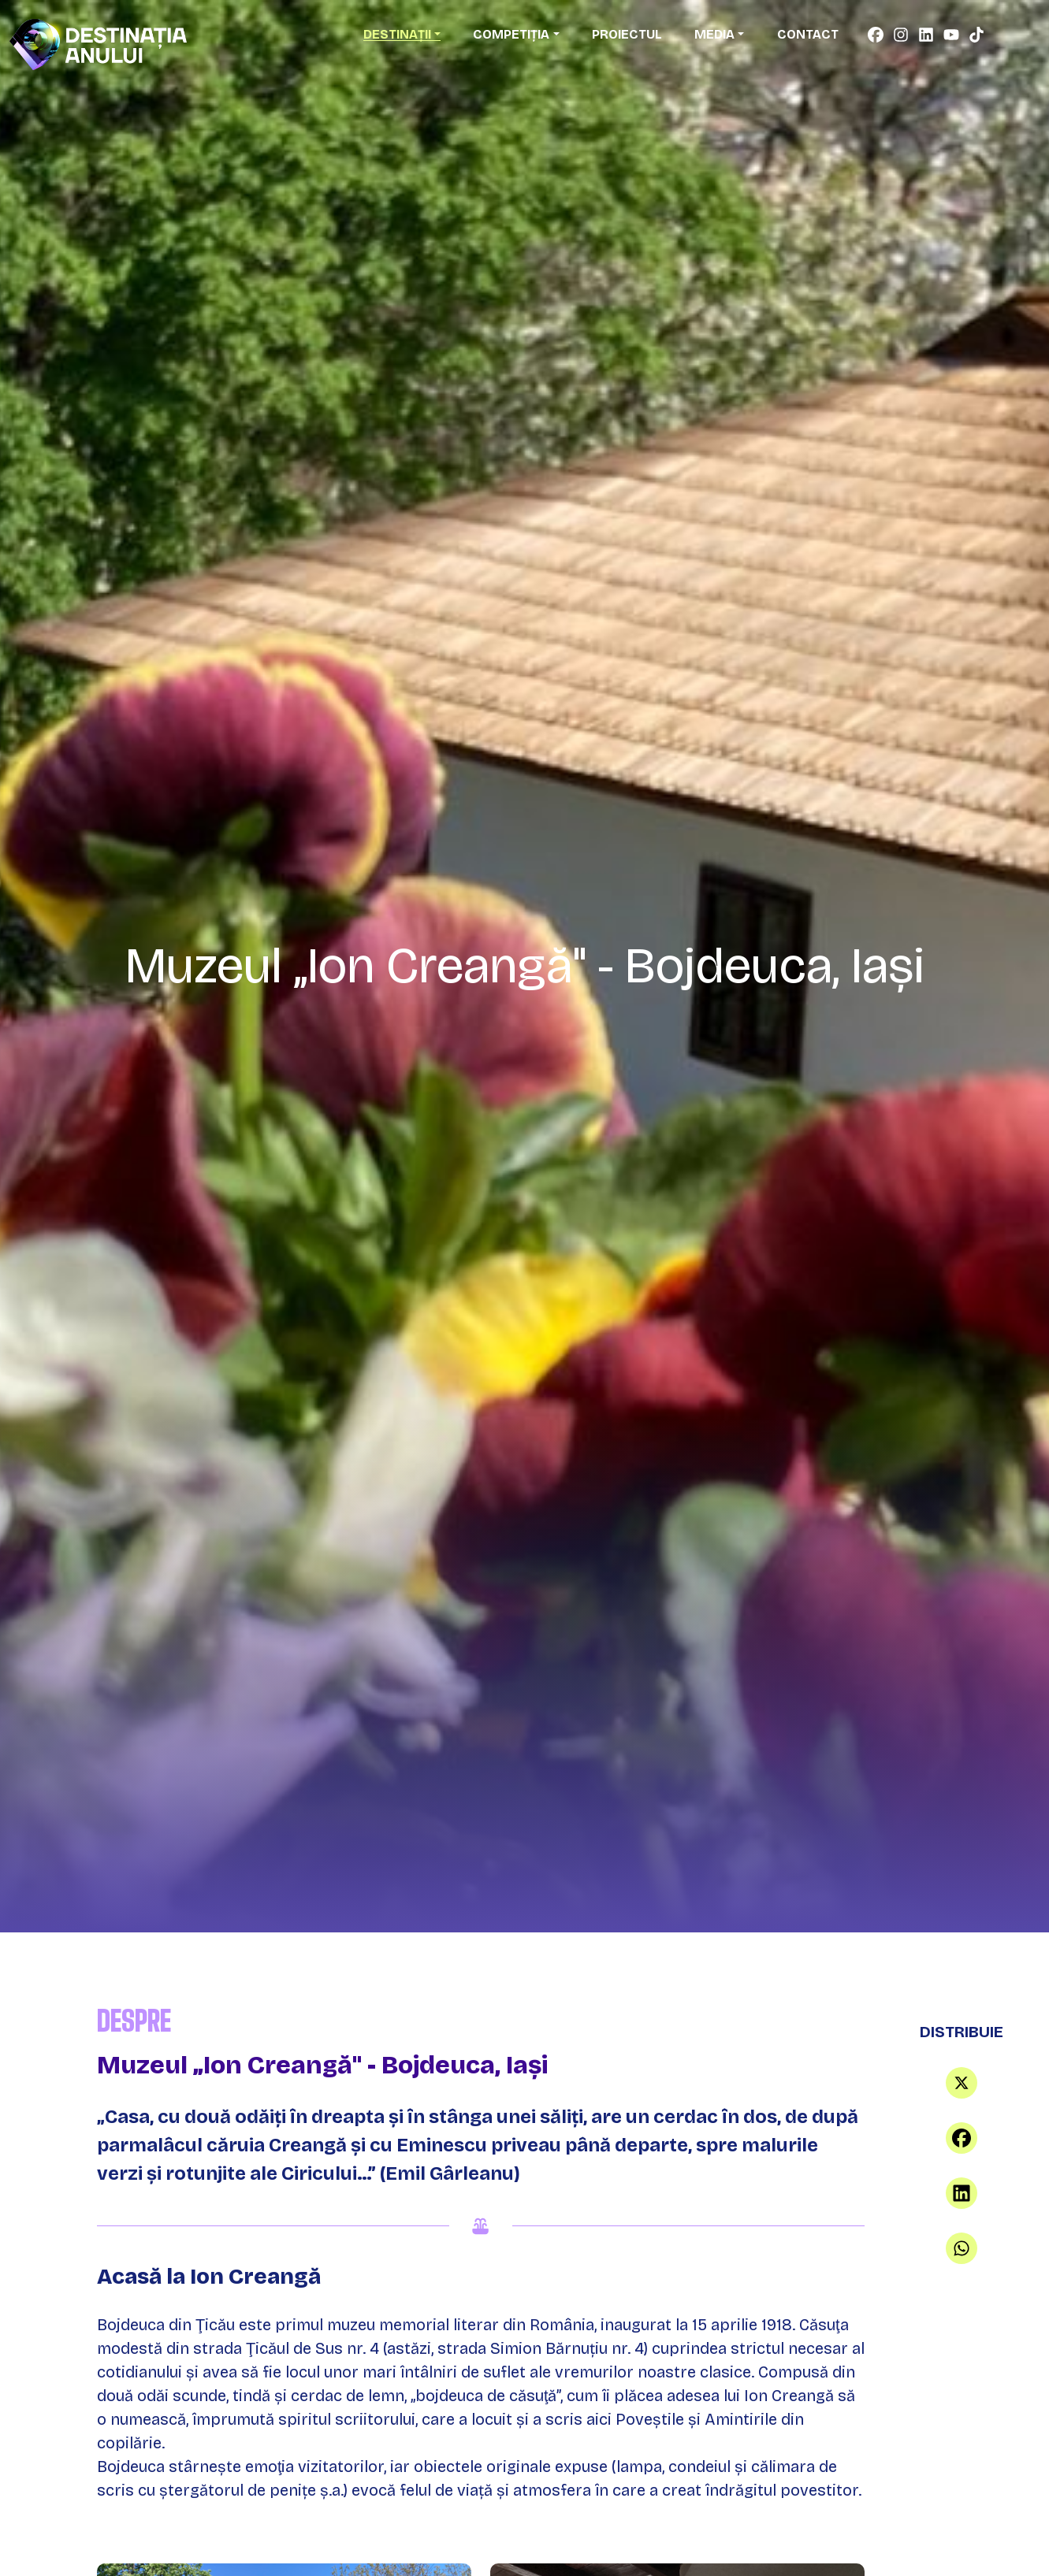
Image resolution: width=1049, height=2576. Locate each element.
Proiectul (627, 34)
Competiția (511, 34)
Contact (808, 34)
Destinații (397, 34)
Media (714, 34)
